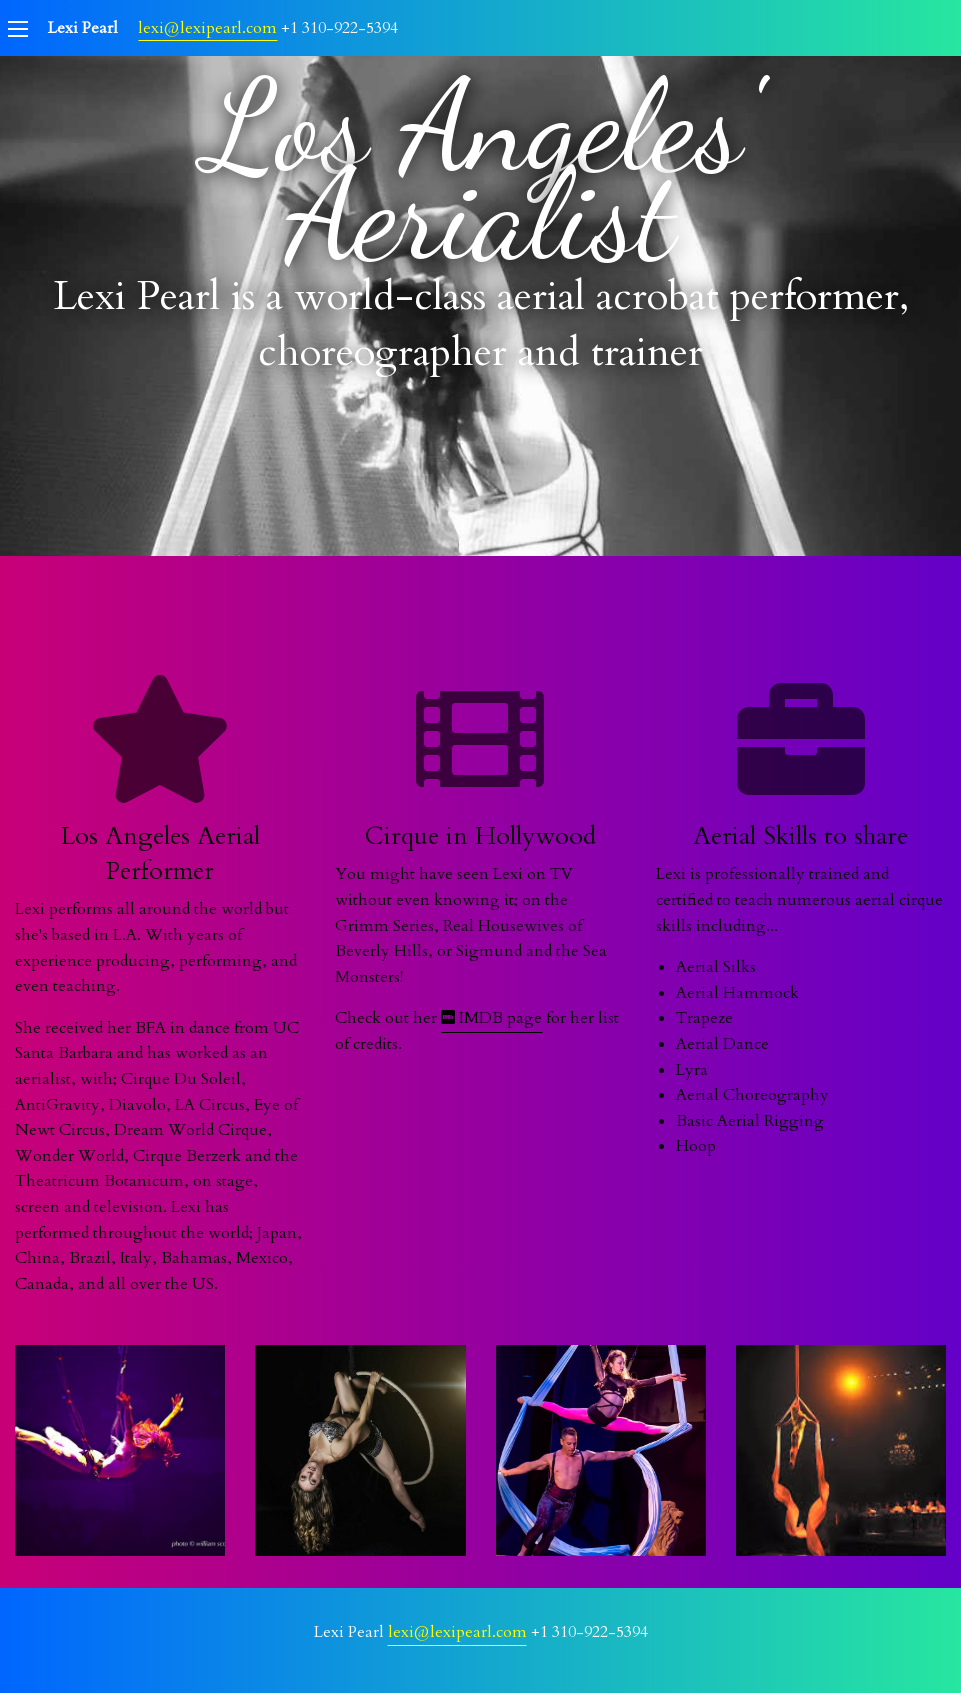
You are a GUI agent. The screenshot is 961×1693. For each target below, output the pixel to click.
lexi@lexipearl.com (207, 28)
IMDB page (491, 1018)
